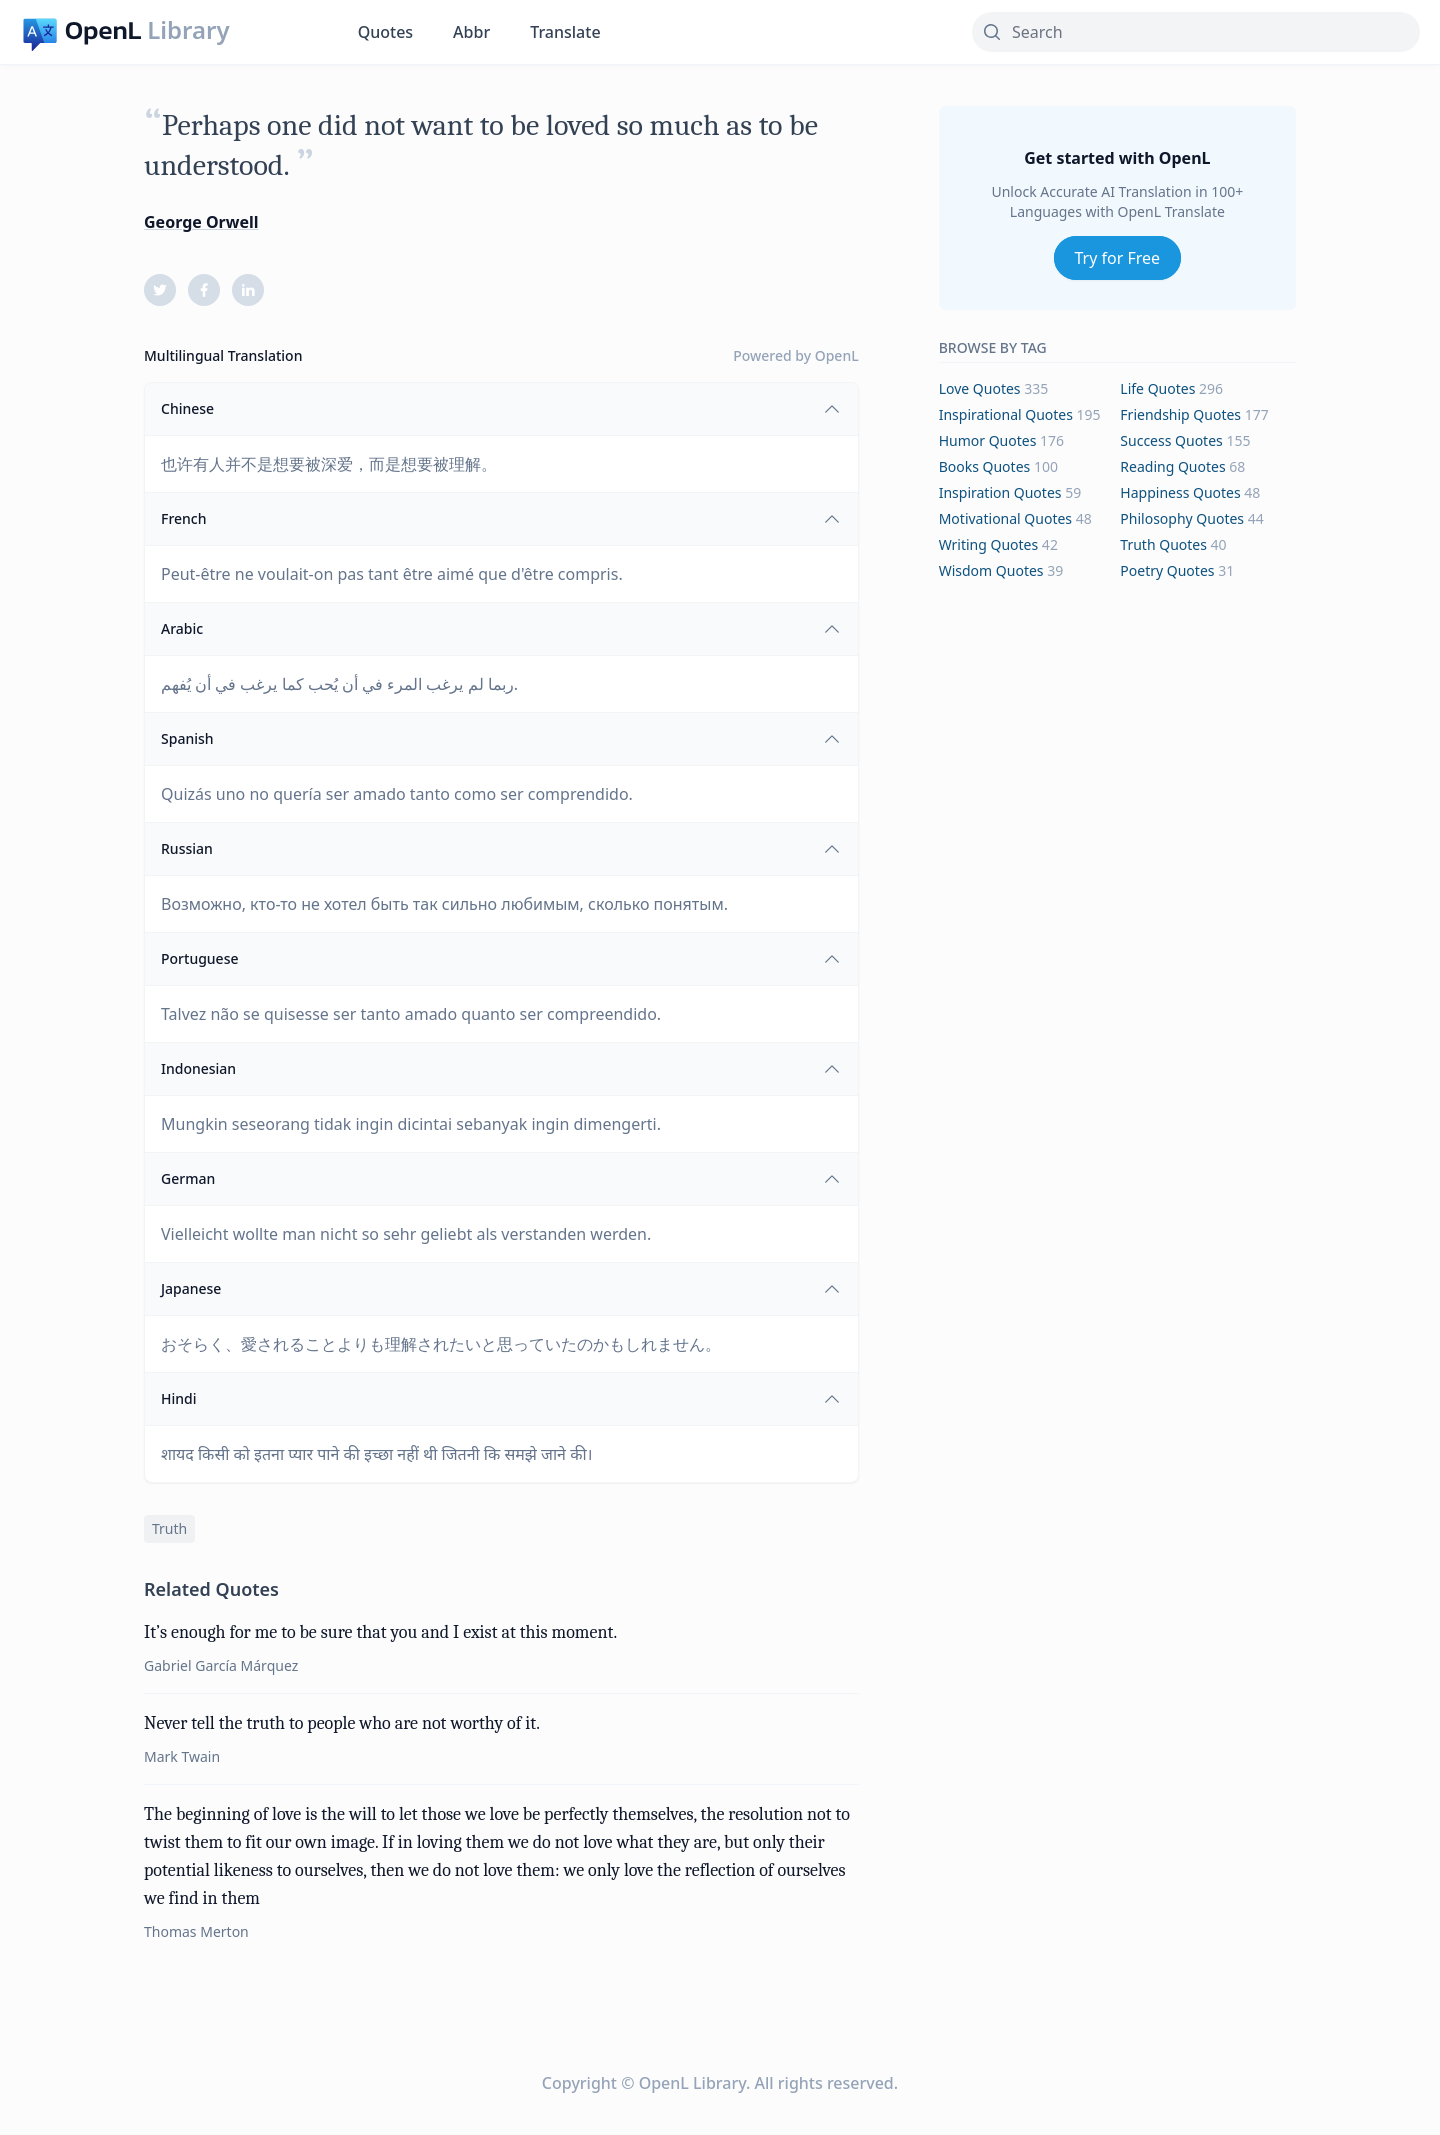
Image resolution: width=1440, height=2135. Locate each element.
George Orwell (201, 222)
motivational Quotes (1005, 518)
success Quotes (1171, 440)
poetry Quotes (1167, 570)
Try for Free (1118, 258)
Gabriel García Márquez (221, 1665)
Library (188, 30)
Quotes (385, 32)
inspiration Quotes (1000, 492)
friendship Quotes (1180, 414)
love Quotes (980, 388)
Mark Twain (182, 1756)
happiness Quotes (1180, 492)
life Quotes (1157, 388)
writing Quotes (989, 544)
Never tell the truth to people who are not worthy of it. (342, 1723)
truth (169, 1528)
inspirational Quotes (1006, 414)
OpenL (837, 355)
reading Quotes (1172, 466)
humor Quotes (988, 440)
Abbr (471, 32)
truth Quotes (1163, 544)
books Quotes (985, 466)
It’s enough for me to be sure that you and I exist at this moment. (380, 1632)
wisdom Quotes (991, 570)
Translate (565, 32)
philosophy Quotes (1182, 518)
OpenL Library (692, 2083)
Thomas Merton (196, 1931)
